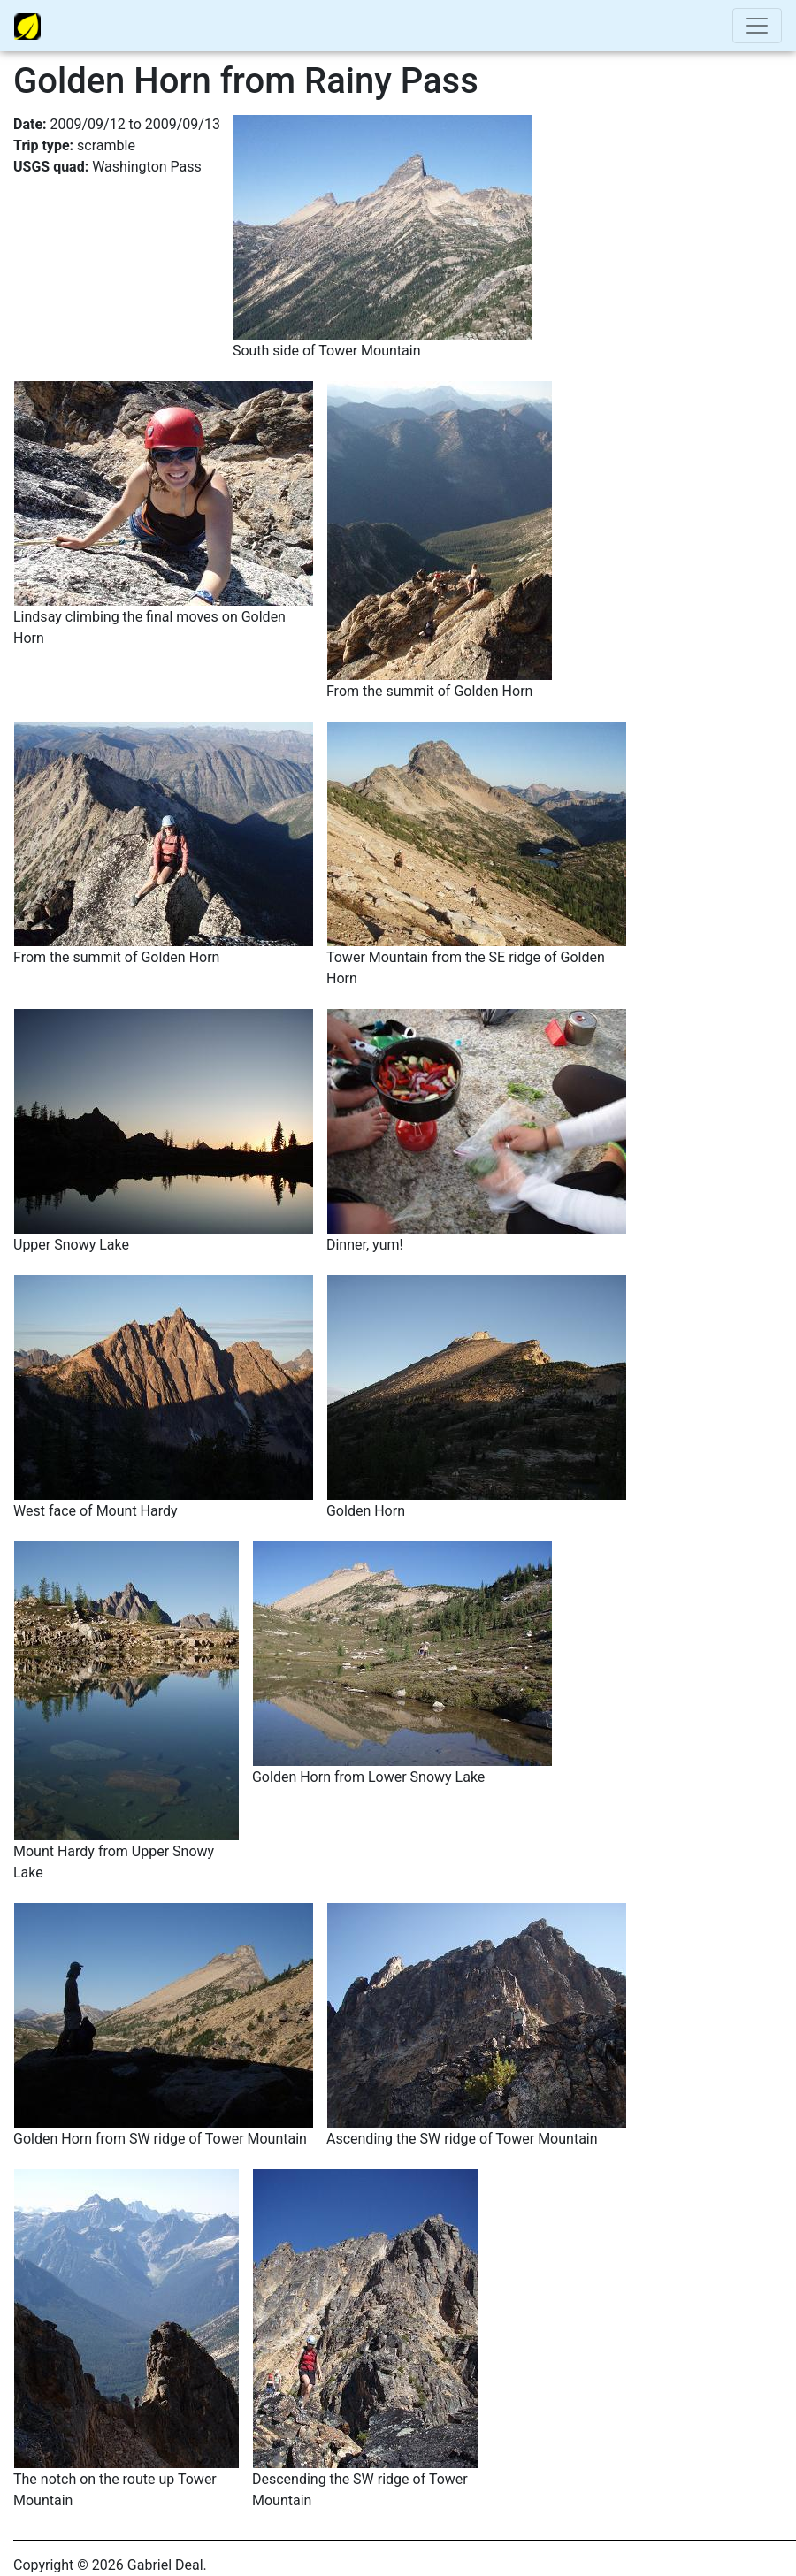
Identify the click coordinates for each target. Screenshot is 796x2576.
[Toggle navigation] (757, 25)
